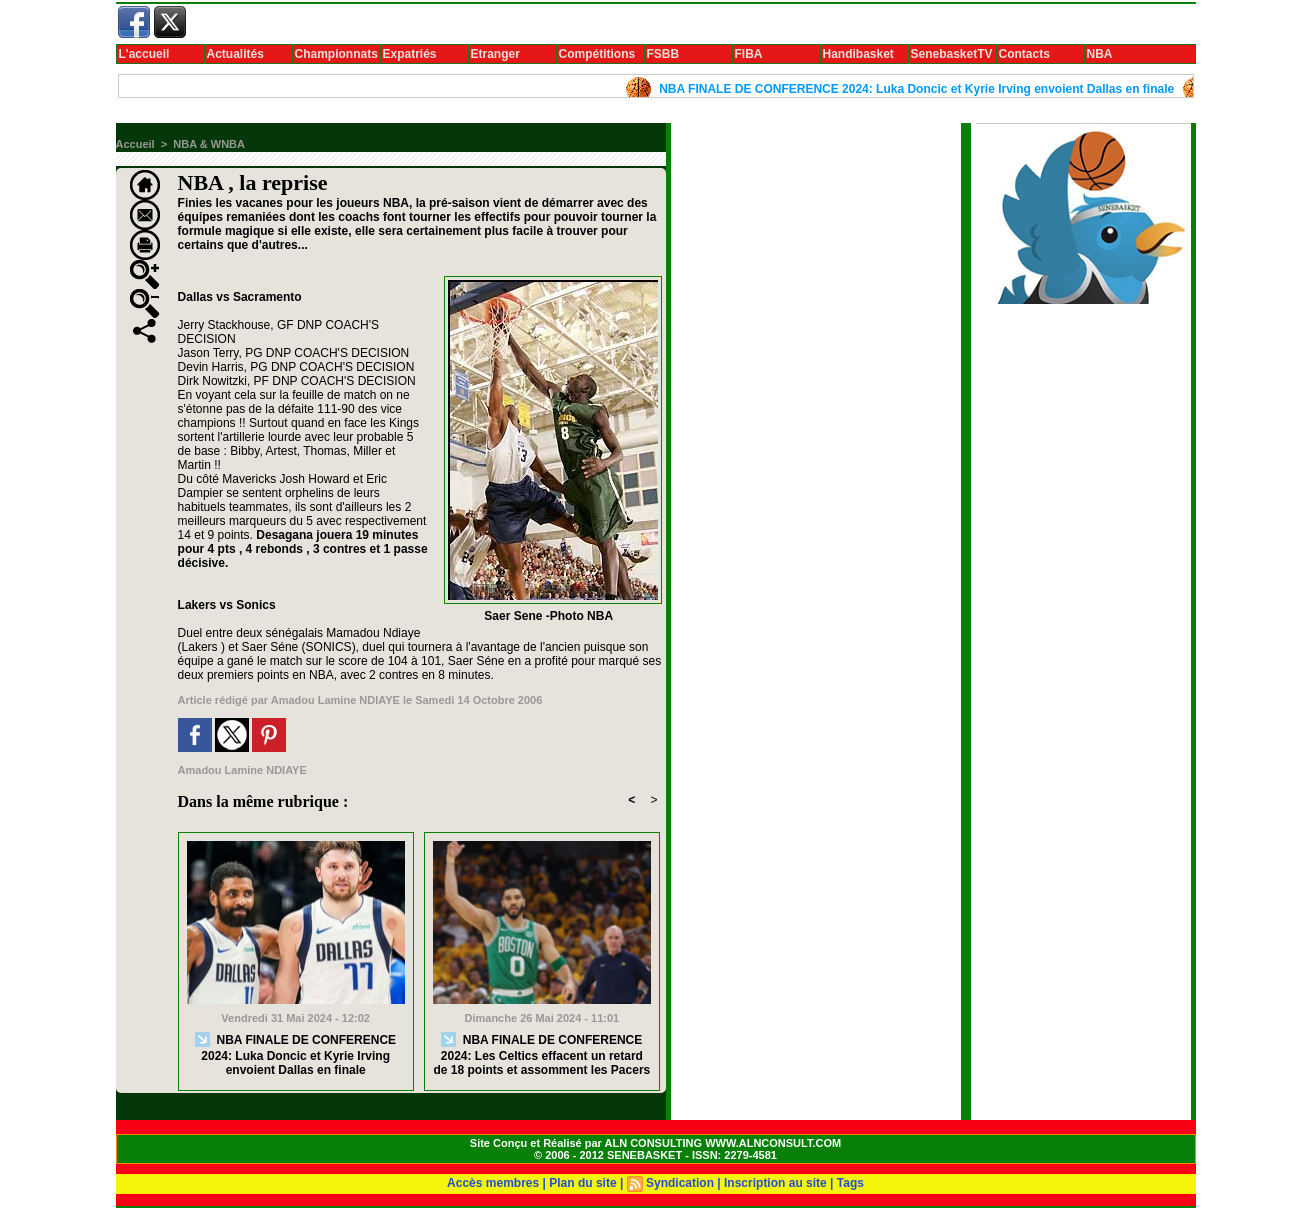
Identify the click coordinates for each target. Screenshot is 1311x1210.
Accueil (135, 144)
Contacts (1024, 54)
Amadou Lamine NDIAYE (335, 700)
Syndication (680, 1183)
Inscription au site (775, 1183)
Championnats (336, 54)
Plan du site (582, 1183)
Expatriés (410, 54)
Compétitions (597, 54)
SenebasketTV (952, 54)
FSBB (663, 54)
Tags (850, 1183)
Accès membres (493, 1183)
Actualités (235, 54)
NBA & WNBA (209, 144)
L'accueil (144, 54)
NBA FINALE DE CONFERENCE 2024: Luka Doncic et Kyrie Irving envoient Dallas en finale (922, 89)
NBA (1100, 54)
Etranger (495, 54)
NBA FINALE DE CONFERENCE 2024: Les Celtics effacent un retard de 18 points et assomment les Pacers (541, 1054)
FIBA (749, 54)
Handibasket (858, 54)
